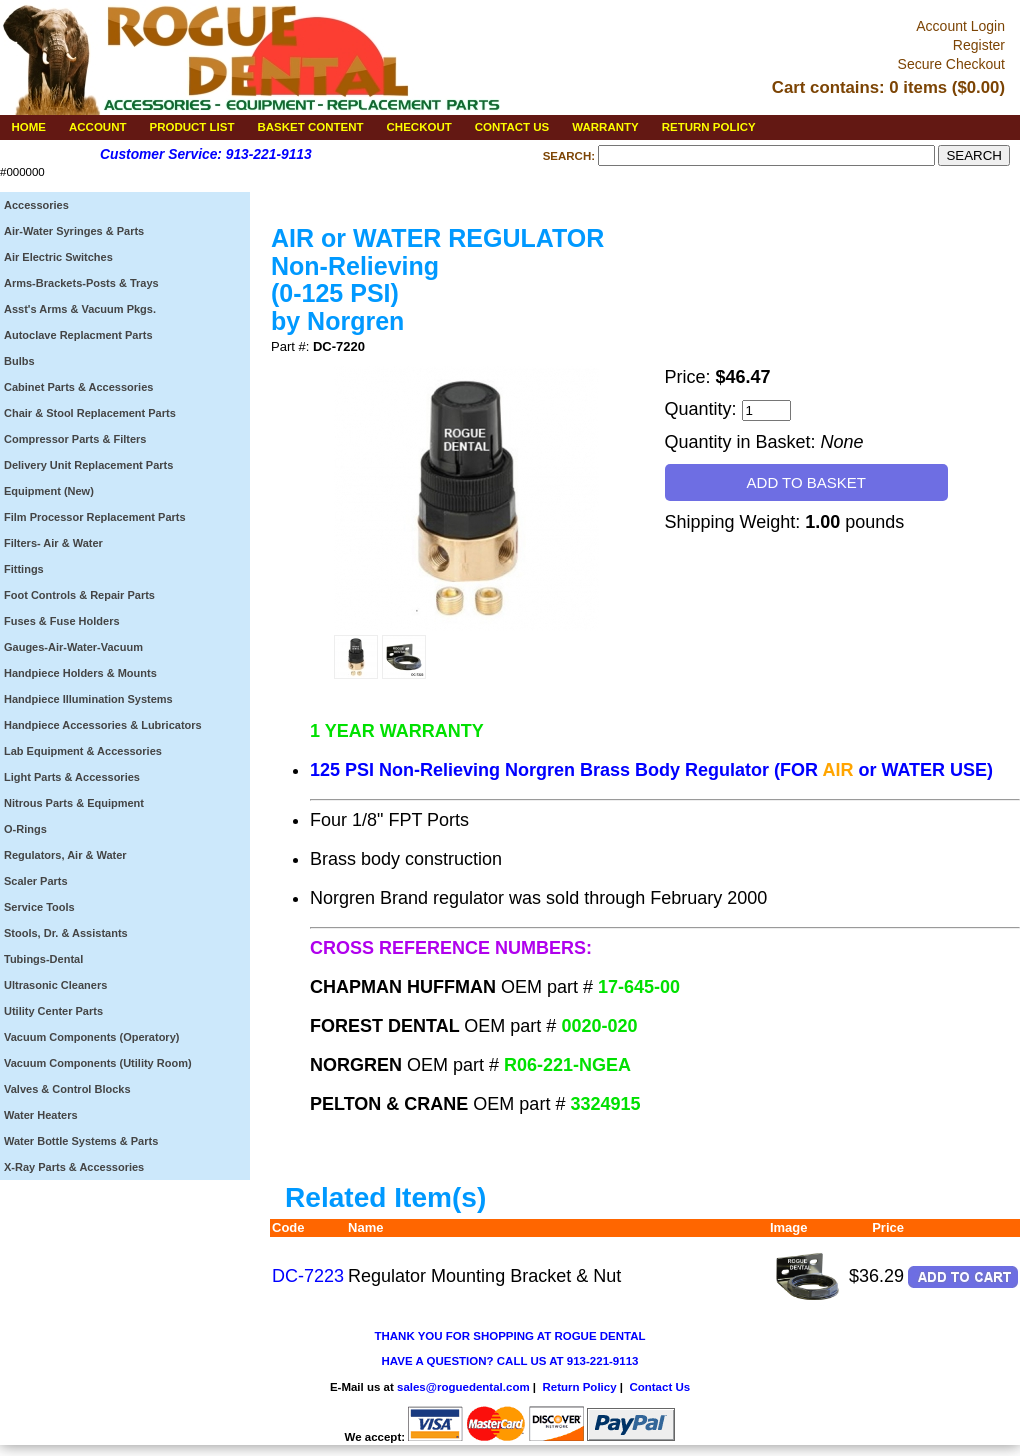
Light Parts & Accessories (72, 777)
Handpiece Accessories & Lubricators (103, 725)
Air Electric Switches (58, 257)
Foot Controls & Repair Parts (79, 595)
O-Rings (25, 829)
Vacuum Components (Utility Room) (98, 1063)
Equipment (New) (49, 491)
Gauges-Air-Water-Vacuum (73, 647)
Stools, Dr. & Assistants (66, 933)
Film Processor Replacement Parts (95, 517)
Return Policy (579, 1387)
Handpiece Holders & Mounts (80, 673)
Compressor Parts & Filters (75, 439)
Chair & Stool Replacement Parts (90, 413)
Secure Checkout (951, 64)
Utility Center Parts (53, 1011)
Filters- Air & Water (53, 543)
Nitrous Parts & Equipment (74, 803)
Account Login (960, 26)
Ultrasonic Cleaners (55, 985)
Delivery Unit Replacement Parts (88, 465)
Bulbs (19, 361)
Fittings (24, 569)
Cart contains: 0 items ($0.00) (888, 87)
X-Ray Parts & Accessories (74, 1167)
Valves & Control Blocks (67, 1089)
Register (979, 45)
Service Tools (39, 907)
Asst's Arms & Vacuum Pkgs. (80, 309)
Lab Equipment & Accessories (83, 751)
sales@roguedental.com (463, 1387)
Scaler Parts (36, 881)
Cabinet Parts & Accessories (78, 387)
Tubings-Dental (43, 959)
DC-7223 (308, 1276)
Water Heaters (41, 1115)
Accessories (36, 205)
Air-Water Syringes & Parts (74, 231)
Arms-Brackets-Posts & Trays (81, 283)
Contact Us (659, 1387)
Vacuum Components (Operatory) (91, 1037)
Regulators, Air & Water (65, 855)
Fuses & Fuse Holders (62, 621)
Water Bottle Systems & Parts (81, 1141)
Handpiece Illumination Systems (88, 699)
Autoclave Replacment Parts (78, 335)
